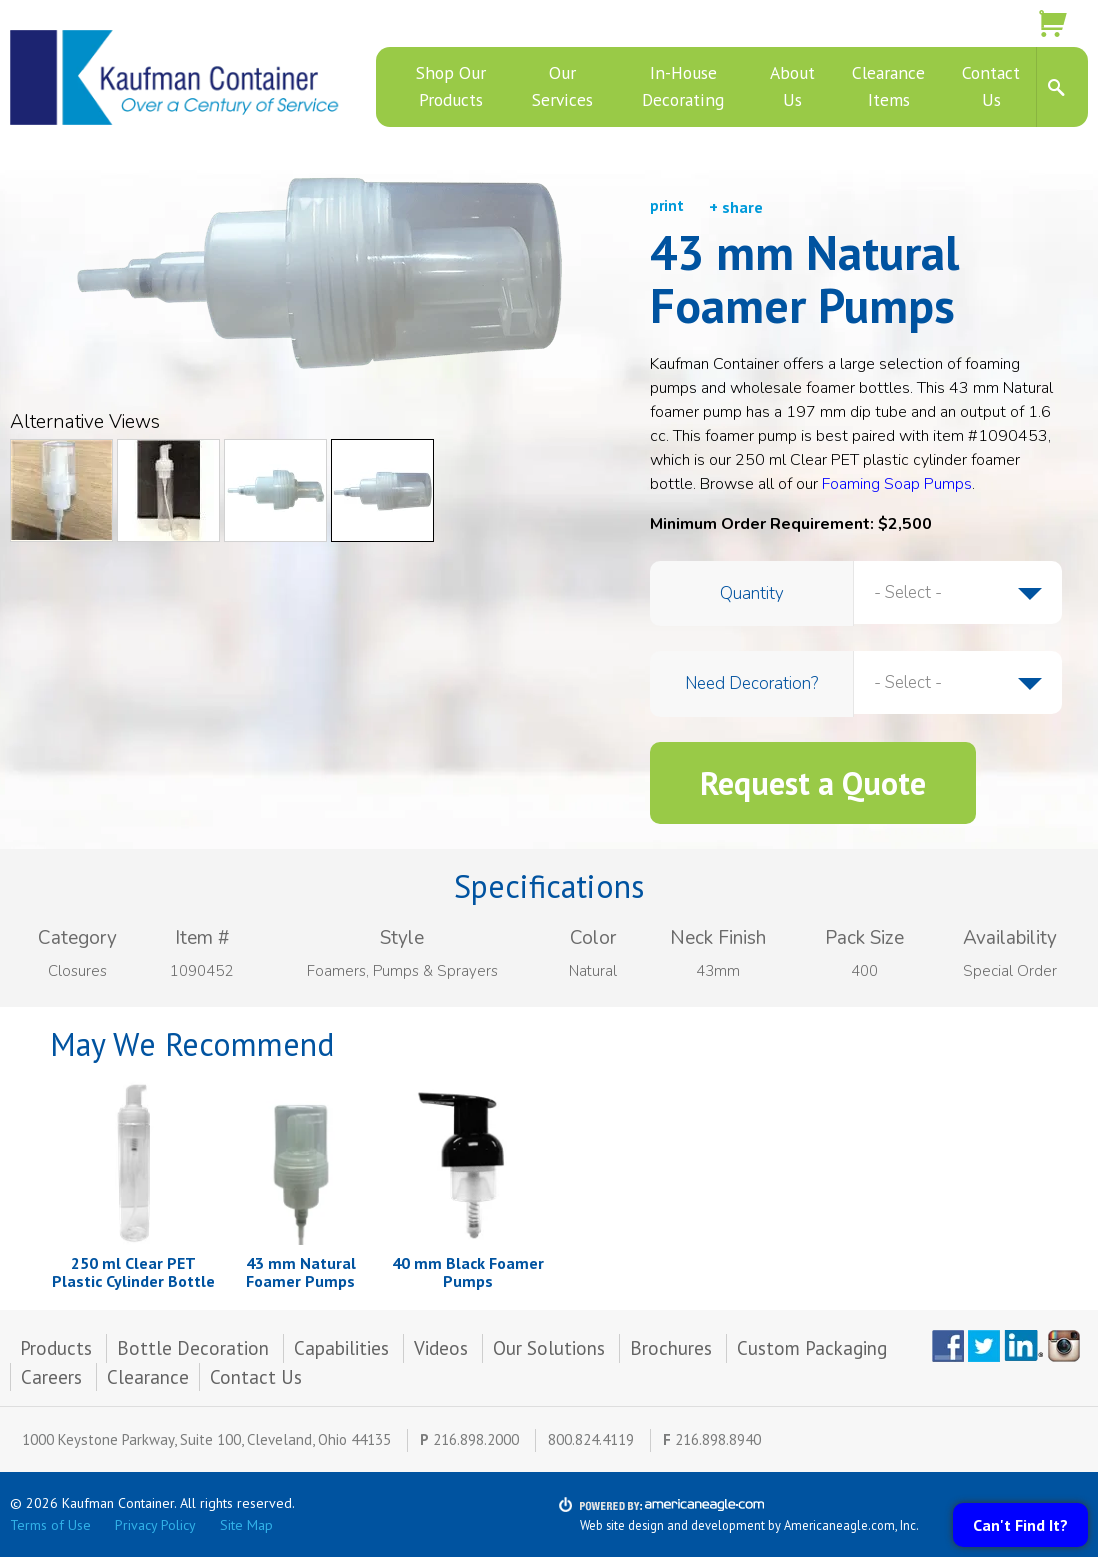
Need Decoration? (751, 683)
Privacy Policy (155, 1525)
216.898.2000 (476, 1439)
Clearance (148, 1377)
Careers (51, 1377)
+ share (736, 207)
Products (56, 1348)
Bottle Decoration (193, 1348)
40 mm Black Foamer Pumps (468, 1272)
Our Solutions (549, 1348)
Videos (441, 1348)
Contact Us (256, 1377)
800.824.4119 (591, 1439)
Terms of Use (50, 1525)
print (667, 205)
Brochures (671, 1348)
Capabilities (341, 1348)
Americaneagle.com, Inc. (851, 1525)
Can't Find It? (1020, 1525)
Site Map (246, 1525)
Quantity (752, 593)
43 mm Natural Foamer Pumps (301, 1272)
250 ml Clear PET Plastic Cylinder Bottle (133, 1272)
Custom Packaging (814, 1348)
